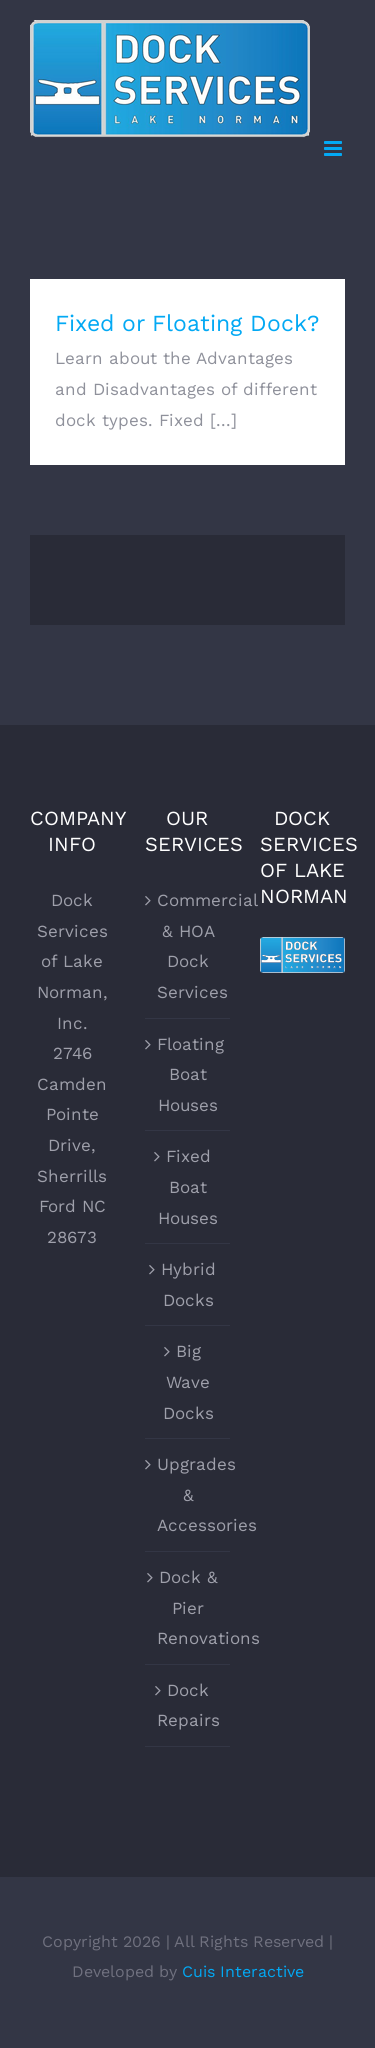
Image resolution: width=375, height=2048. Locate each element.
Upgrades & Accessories (188, 1494)
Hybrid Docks (188, 1284)
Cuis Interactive (243, 1971)
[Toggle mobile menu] (334, 148)
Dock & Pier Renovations (188, 1607)
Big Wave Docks (188, 1381)
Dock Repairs (188, 1705)
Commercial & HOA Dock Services (188, 946)
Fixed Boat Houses (188, 1186)
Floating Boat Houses (188, 1074)
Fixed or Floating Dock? (187, 323)
